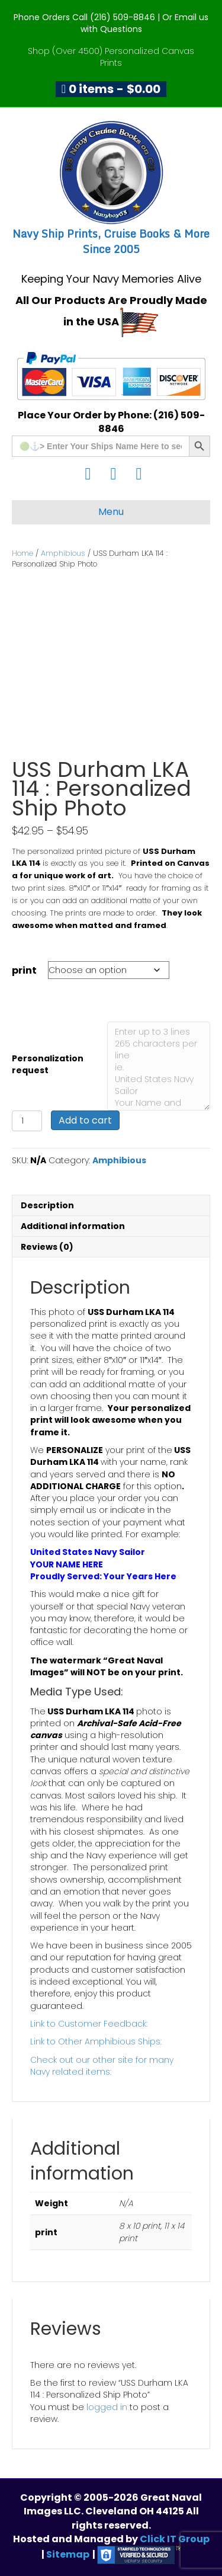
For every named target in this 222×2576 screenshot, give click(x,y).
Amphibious (63, 553)
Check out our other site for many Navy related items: (101, 2066)
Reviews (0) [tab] (47, 1247)
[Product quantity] (27, 1121)
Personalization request (47, 1064)
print (24, 970)
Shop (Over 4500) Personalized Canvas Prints (111, 57)
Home (22, 553)
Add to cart (85, 1120)
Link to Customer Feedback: (88, 2024)
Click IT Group (175, 2539)
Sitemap (67, 2554)
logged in (106, 2407)
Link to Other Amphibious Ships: (96, 2041)
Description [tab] (47, 1205)
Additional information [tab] (73, 1226)
